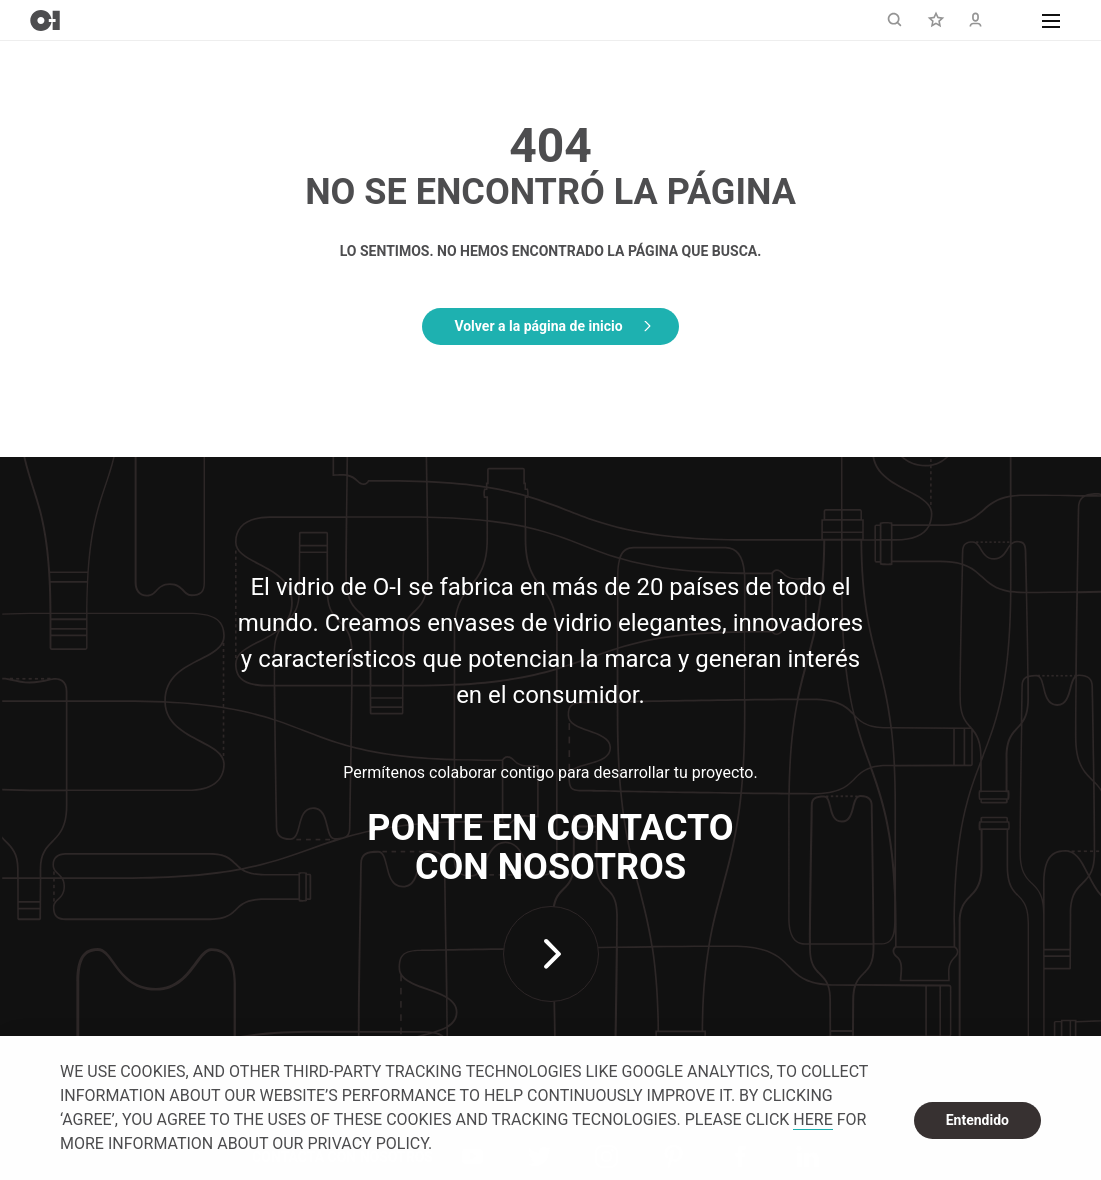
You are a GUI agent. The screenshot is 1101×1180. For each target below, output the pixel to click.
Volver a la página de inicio (538, 326)
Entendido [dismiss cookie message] (977, 1120)
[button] (1051, 20)
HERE (812, 1119)
